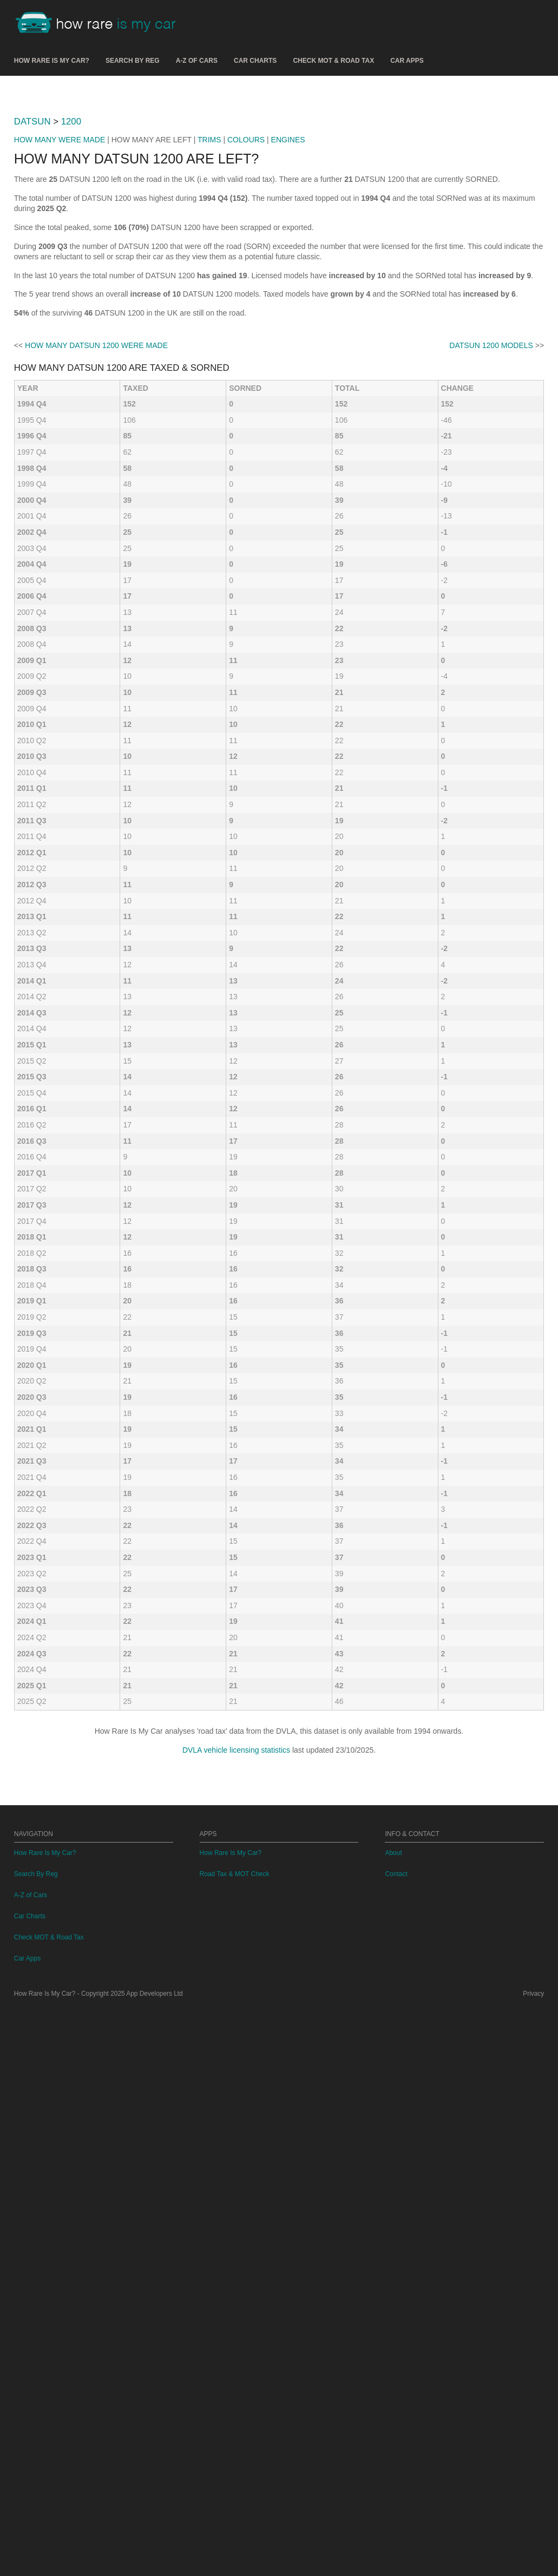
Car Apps (407, 60)
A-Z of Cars (197, 60)
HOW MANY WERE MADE (60, 291)
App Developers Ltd (154, 2561)
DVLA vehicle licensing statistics (236, 2166)
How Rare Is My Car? (51, 60)
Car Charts (255, 60)
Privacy (533, 2561)
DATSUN (32, 273)
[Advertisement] (279, 167)
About (393, 2420)
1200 (71, 273)
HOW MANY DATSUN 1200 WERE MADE (96, 761)
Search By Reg (133, 60)
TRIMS (209, 291)
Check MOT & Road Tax (333, 60)
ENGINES (288, 291)
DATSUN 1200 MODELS (491, 761)
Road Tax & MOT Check (235, 2442)
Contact (396, 2442)
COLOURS (246, 291)
